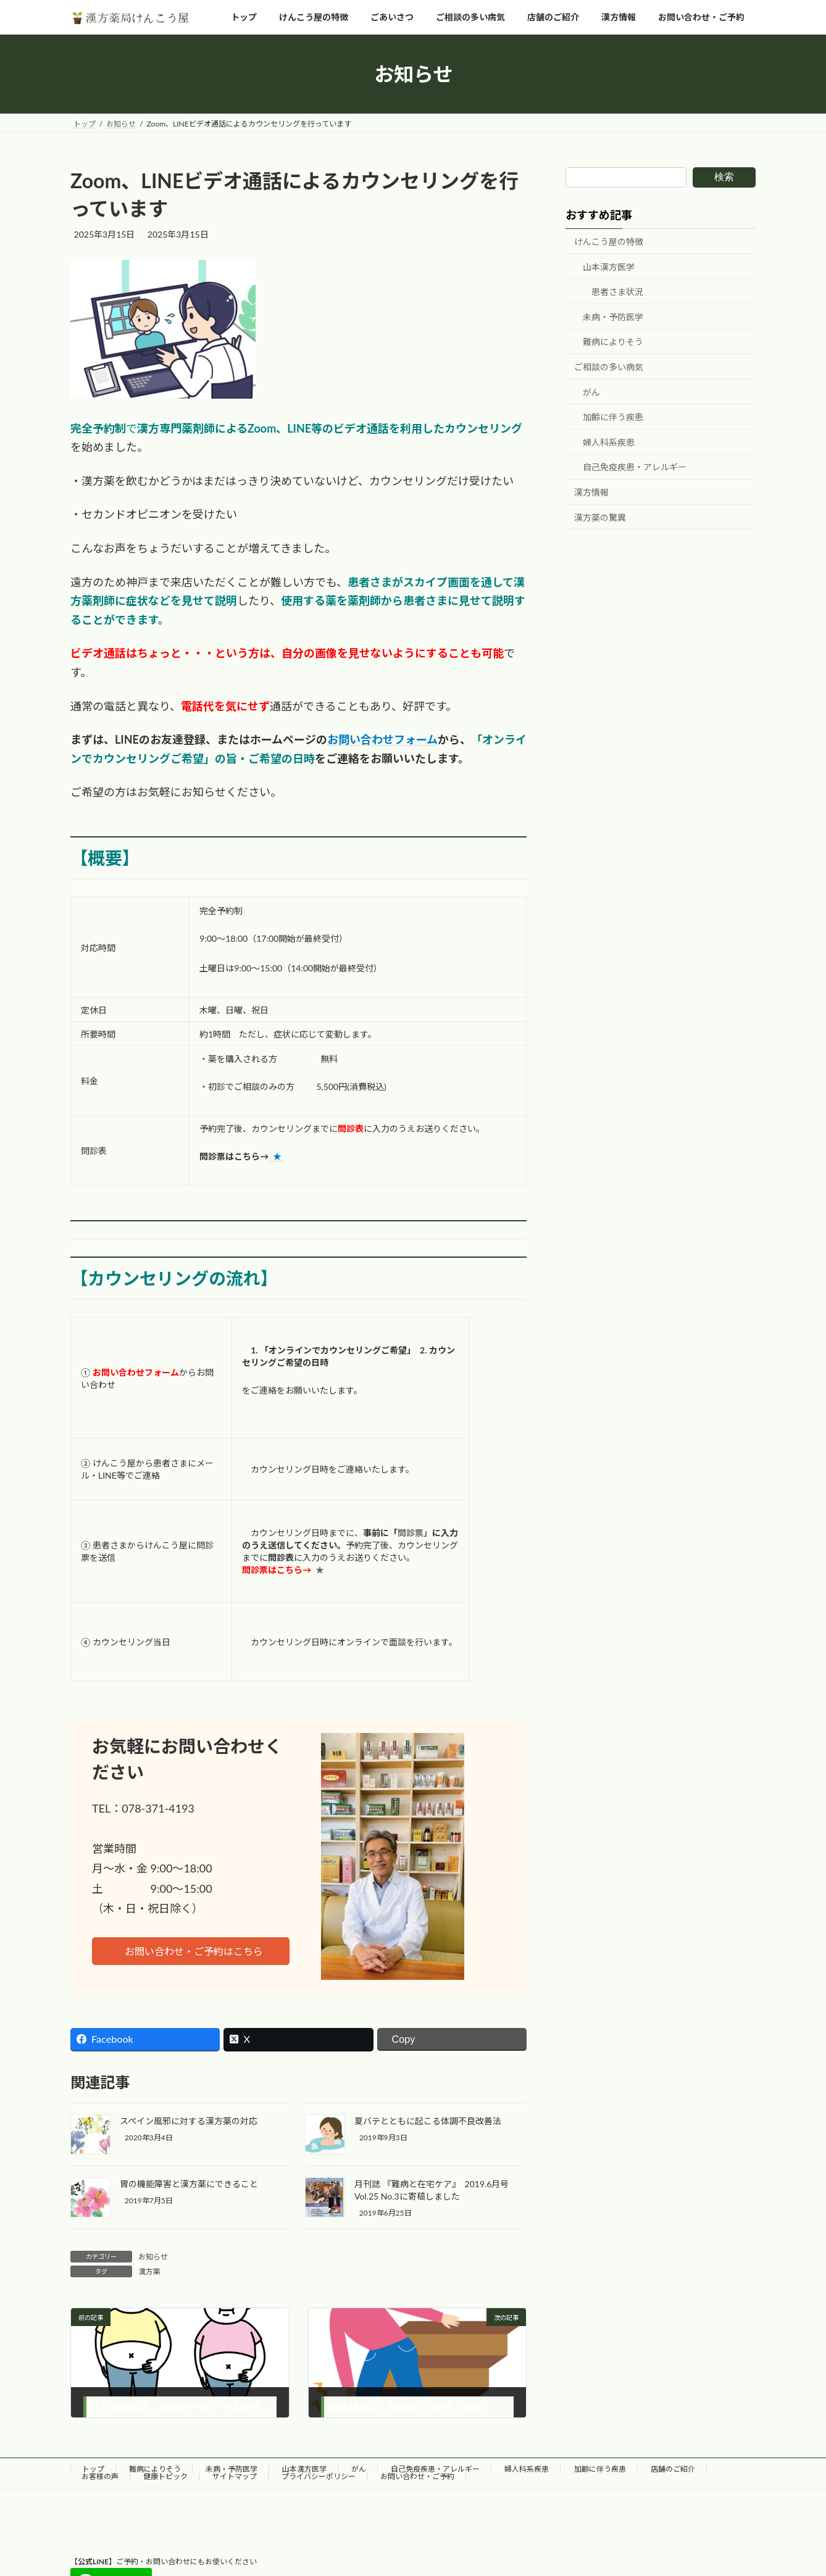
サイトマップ (234, 2476)
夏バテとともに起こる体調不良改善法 (427, 2121)
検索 (724, 177)
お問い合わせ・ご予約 (417, 2476)
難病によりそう (613, 342)
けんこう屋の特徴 (608, 241)
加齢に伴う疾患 (613, 417)
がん (591, 392)
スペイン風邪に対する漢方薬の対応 (188, 2121)
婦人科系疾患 (609, 442)
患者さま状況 (617, 292)
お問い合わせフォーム (382, 739)
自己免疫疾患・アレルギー (634, 467)
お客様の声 (100, 2476)
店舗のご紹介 (673, 2469)
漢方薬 (149, 2271)
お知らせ (153, 2256)
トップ (93, 2469)
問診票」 (415, 1532)
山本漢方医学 (609, 267)
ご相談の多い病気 (608, 367)
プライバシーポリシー (319, 2476)
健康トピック (165, 2476)
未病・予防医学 (613, 317)
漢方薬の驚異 (600, 517)
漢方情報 (591, 492)
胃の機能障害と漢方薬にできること (189, 2184)
